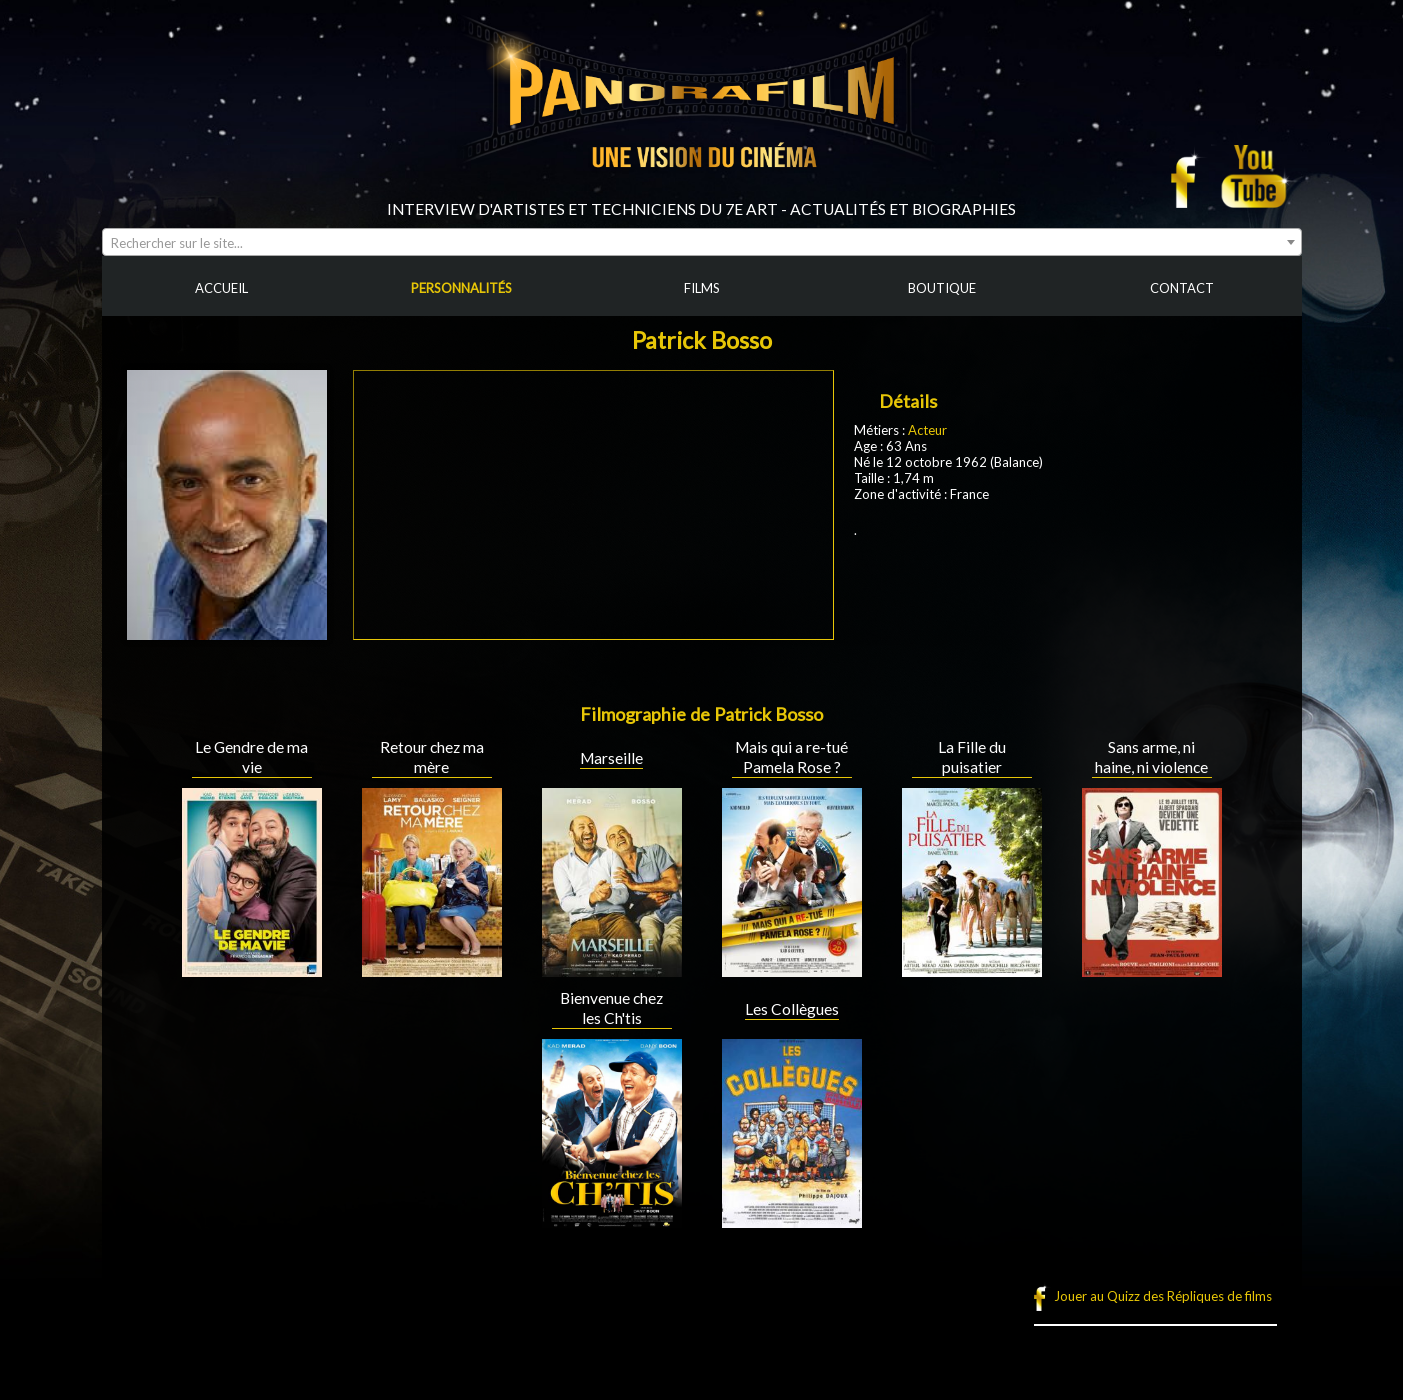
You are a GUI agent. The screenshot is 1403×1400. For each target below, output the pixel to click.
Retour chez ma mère (432, 757)
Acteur (927, 430)
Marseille (611, 758)
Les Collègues (792, 1009)
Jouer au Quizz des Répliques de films (1163, 1296)
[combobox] (702, 242)
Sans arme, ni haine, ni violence (1151, 757)
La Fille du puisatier (972, 757)
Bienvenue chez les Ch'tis (611, 1008)
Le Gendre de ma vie (251, 757)
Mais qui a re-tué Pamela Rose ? (791, 757)
